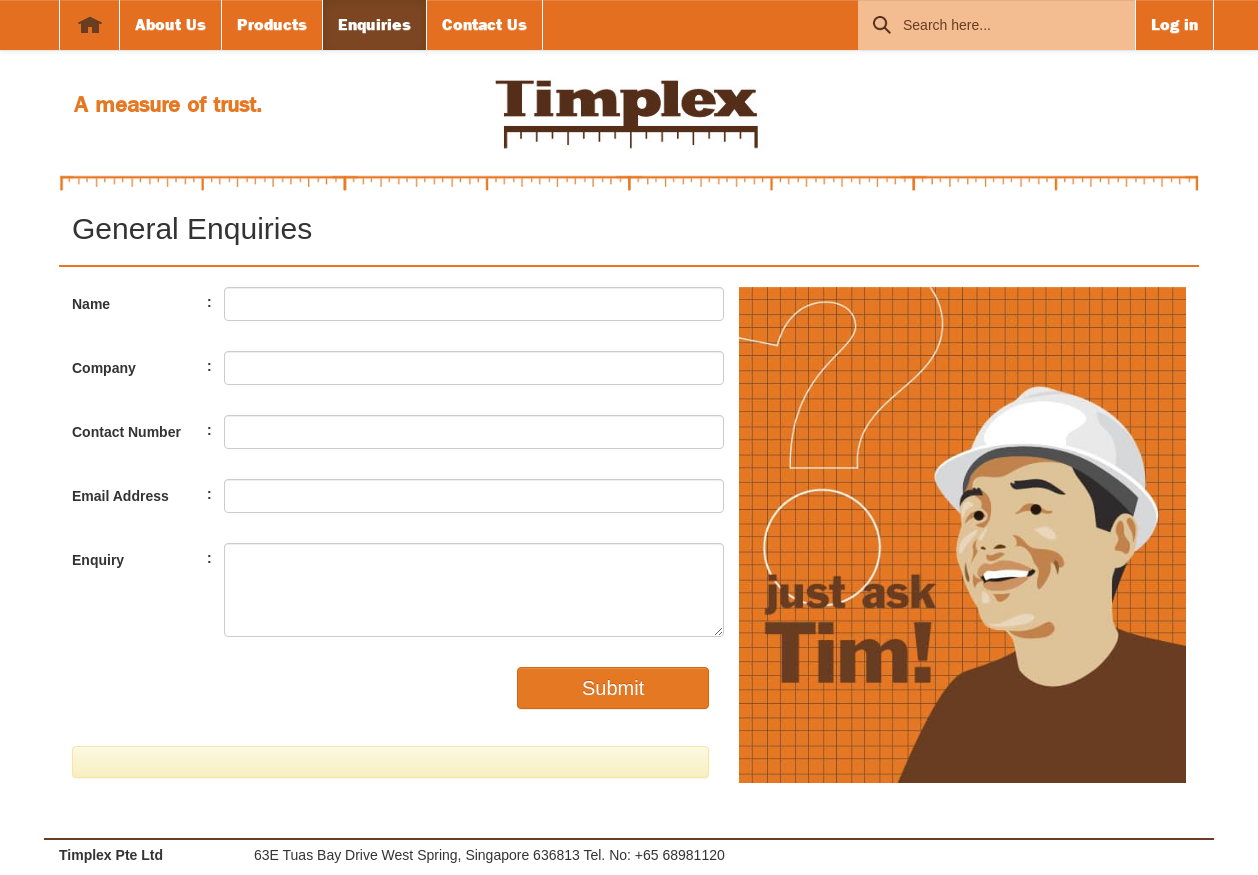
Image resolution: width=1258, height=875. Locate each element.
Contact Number (126, 432)
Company (104, 368)
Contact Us (484, 24)
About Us (170, 24)
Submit (613, 688)
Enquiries (374, 24)
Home (89, 25)
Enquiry (98, 560)
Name (91, 304)
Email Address (120, 496)
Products (272, 24)
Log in (1174, 24)
